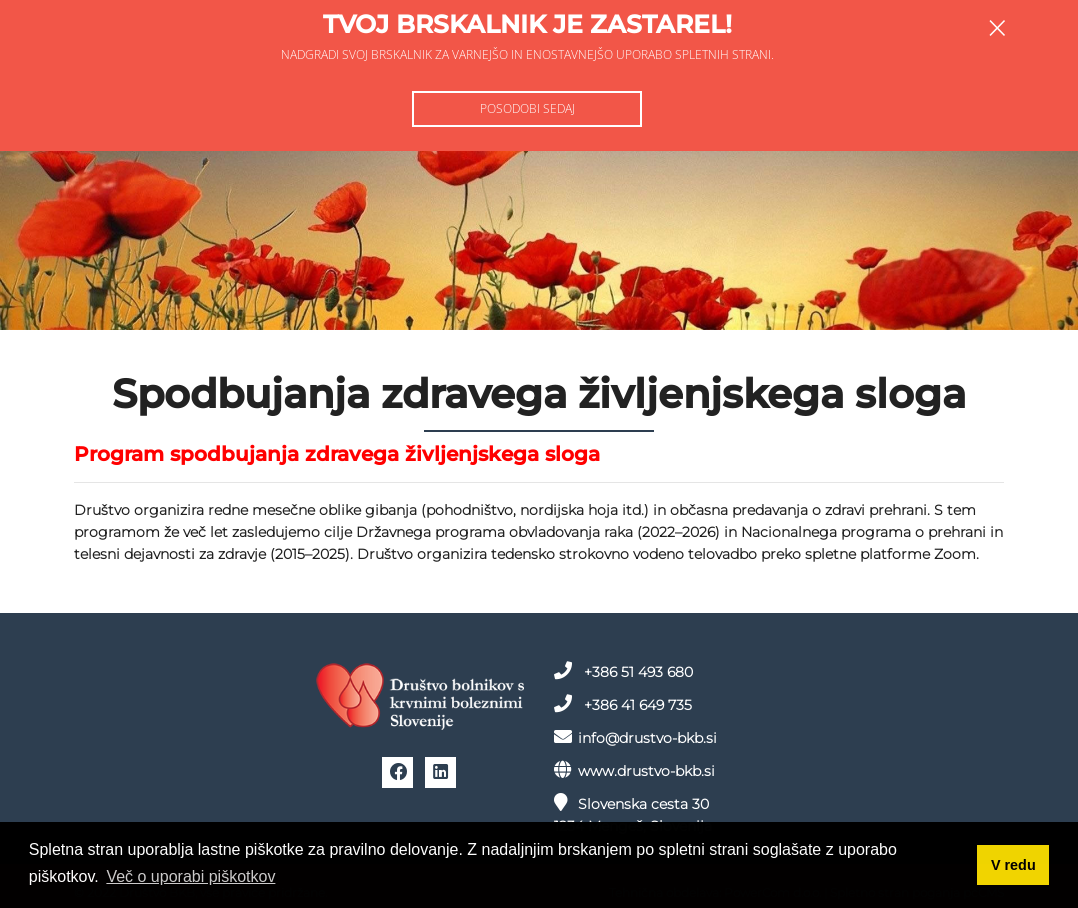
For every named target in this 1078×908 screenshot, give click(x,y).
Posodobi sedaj (527, 108)
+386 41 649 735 (623, 704)
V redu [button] (1013, 865)
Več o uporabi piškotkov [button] (190, 876)
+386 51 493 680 (623, 671)
